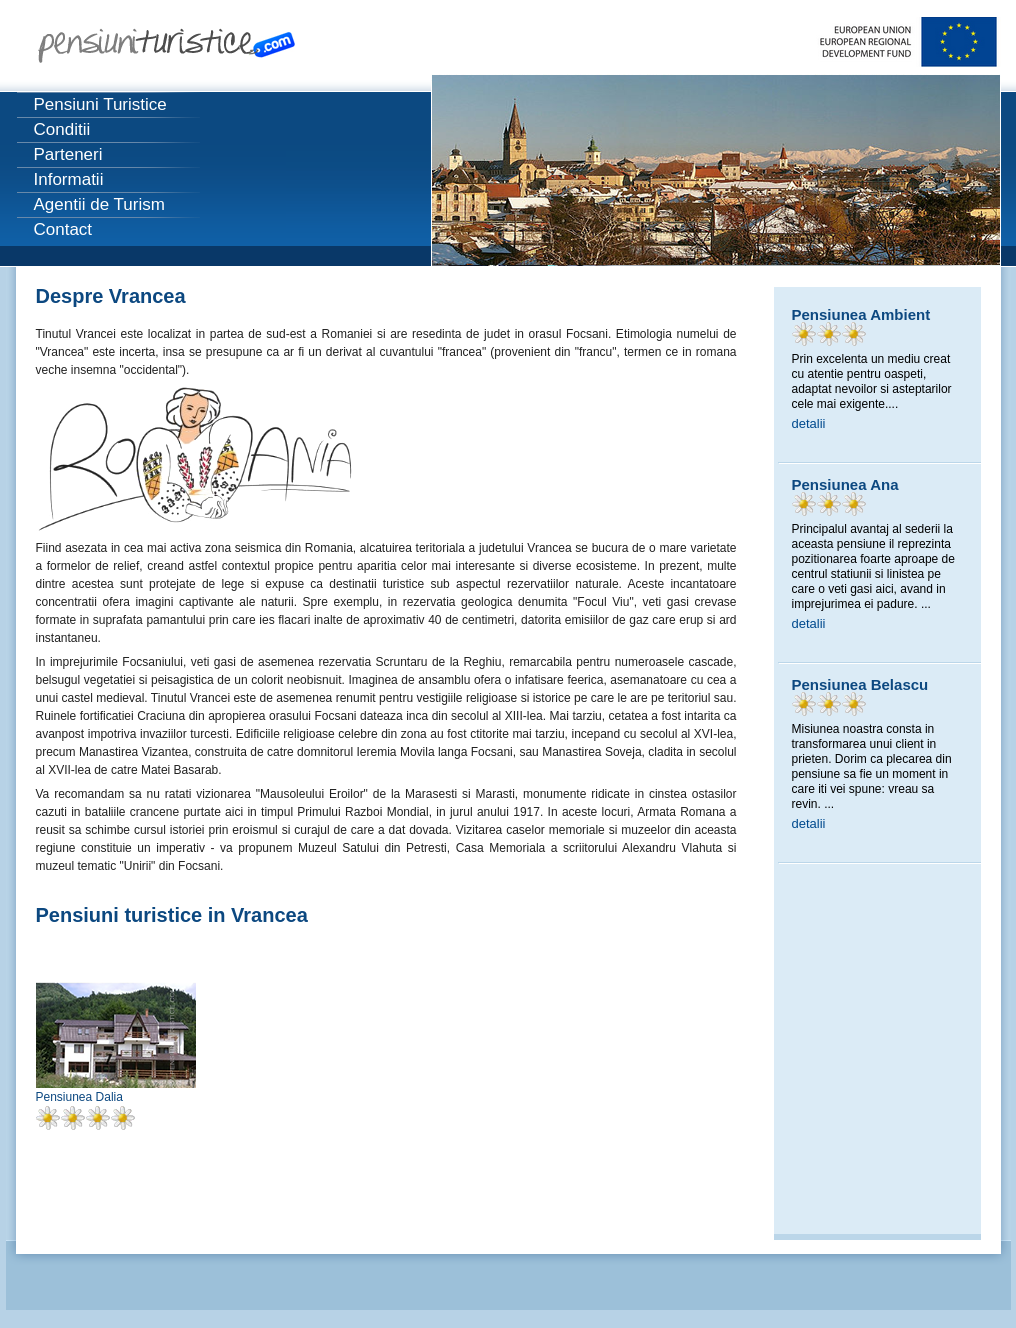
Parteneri (68, 154)
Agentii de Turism (99, 204)
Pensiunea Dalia (79, 1097)
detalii (809, 423)
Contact (63, 229)
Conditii (62, 129)
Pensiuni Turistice (100, 104)
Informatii (69, 179)
